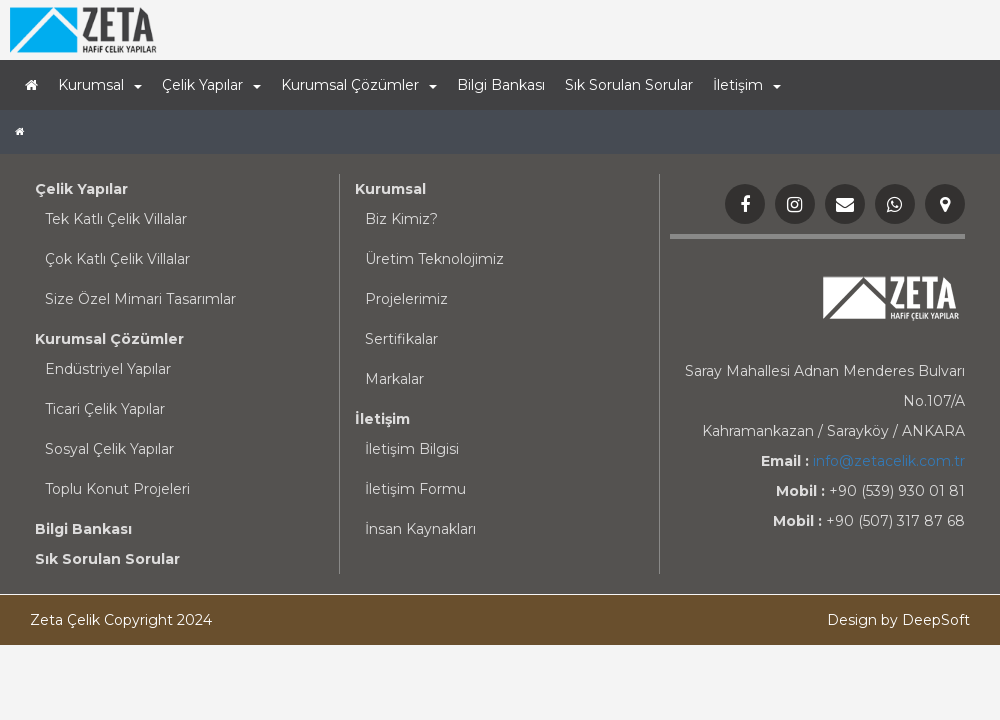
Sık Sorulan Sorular (629, 85)
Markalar (394, 379)
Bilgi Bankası (501, 85)
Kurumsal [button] (100, 85)
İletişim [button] (747, 85)
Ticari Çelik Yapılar (105, 409)
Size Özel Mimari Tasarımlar (140, 299)
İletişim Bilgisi (412, 449)
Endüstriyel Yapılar (108, 369)
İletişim (382, 419)
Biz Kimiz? (401, 219)
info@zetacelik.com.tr (889, 461)
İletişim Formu (415, 489)
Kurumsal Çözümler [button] (359, 85)
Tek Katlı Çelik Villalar (116, 219)
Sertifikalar (401, 339)
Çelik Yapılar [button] (211, 85)
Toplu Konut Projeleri (117, 489)
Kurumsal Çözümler (109, 339)
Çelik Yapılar (81, 189)
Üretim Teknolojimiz (434, 259)
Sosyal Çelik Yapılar (109, 449)
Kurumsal (390, 189)
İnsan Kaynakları (420, 529)
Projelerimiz (406, 299)
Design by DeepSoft (898, 620)
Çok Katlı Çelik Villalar (117, 259)
